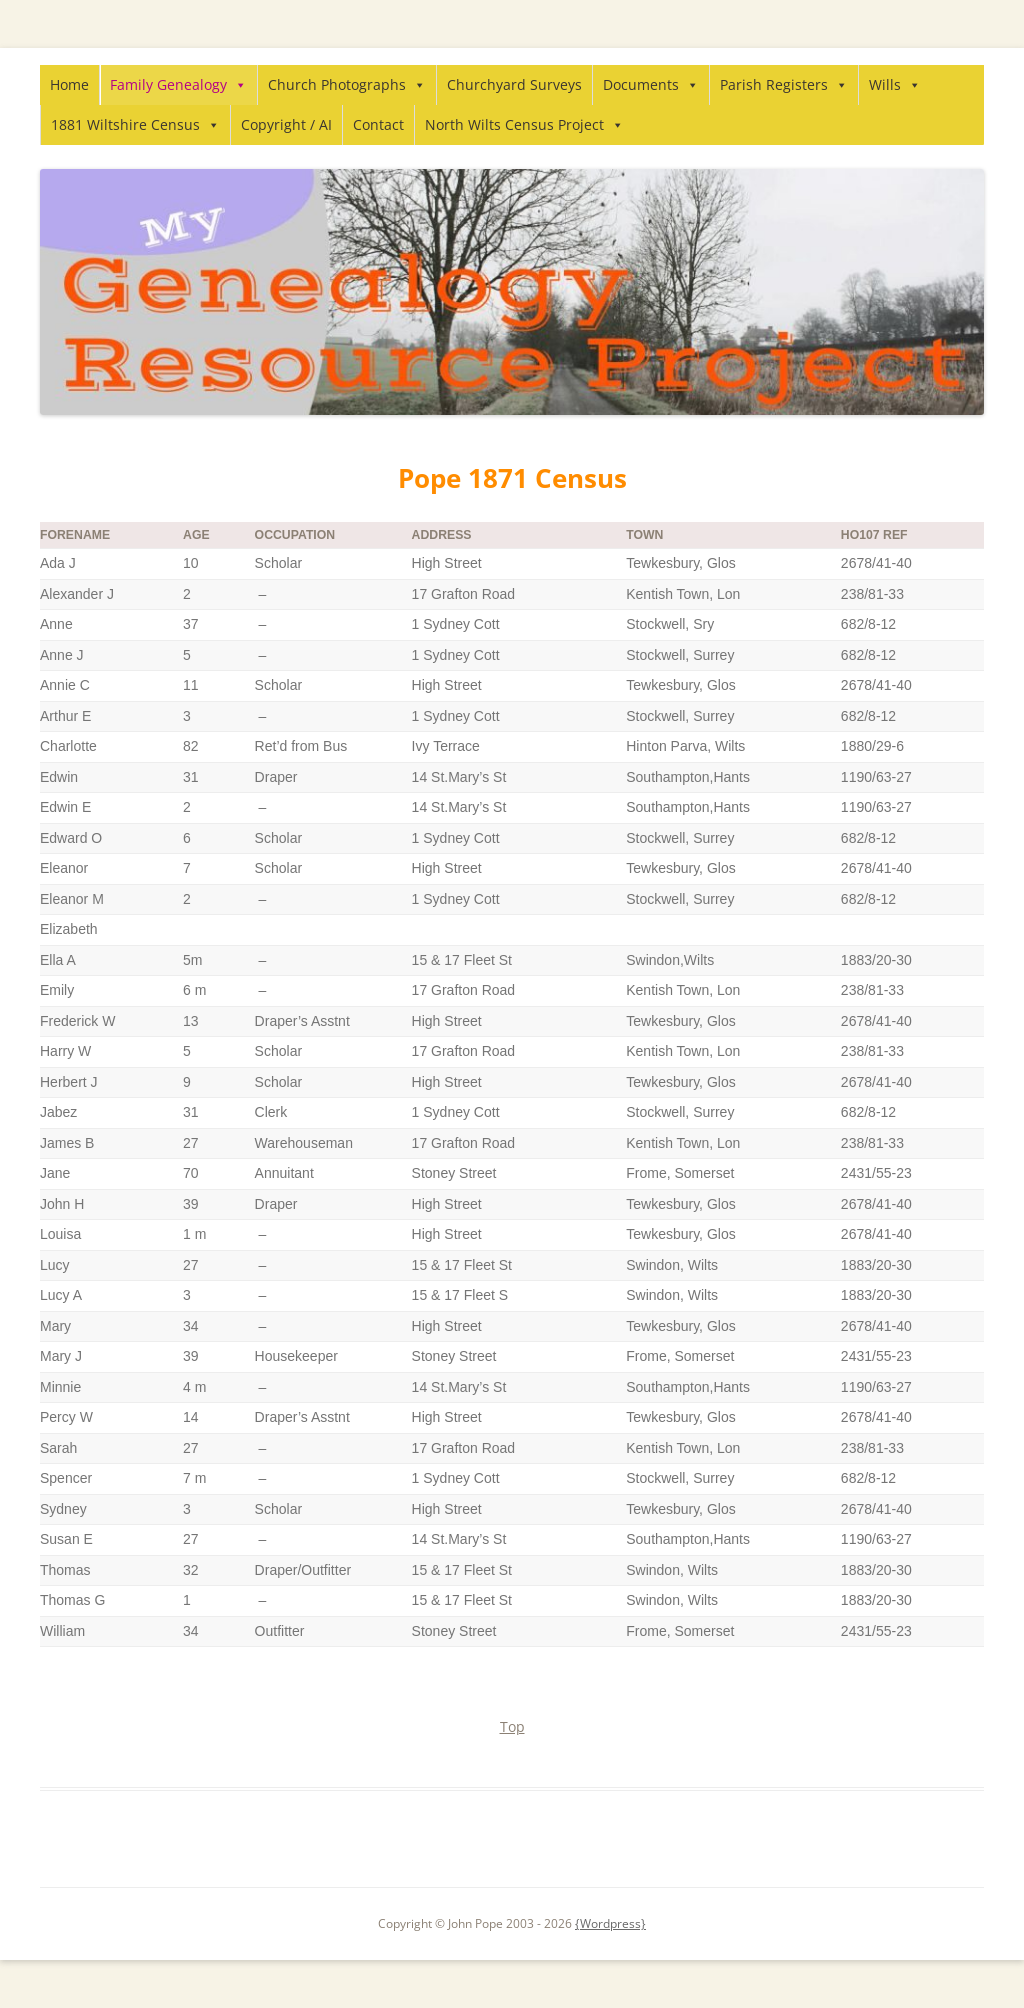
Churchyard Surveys (514, 84)
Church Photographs (347, 84)
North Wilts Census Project (524, 124)
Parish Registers (784, 84)
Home (69, 84)
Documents (651, 84)
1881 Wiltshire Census (135, 124)
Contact (378, 124)
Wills (895, 84)
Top (512, 1726)
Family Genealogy (178, 84)
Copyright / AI (286, 124)
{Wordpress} (610, 1923)
